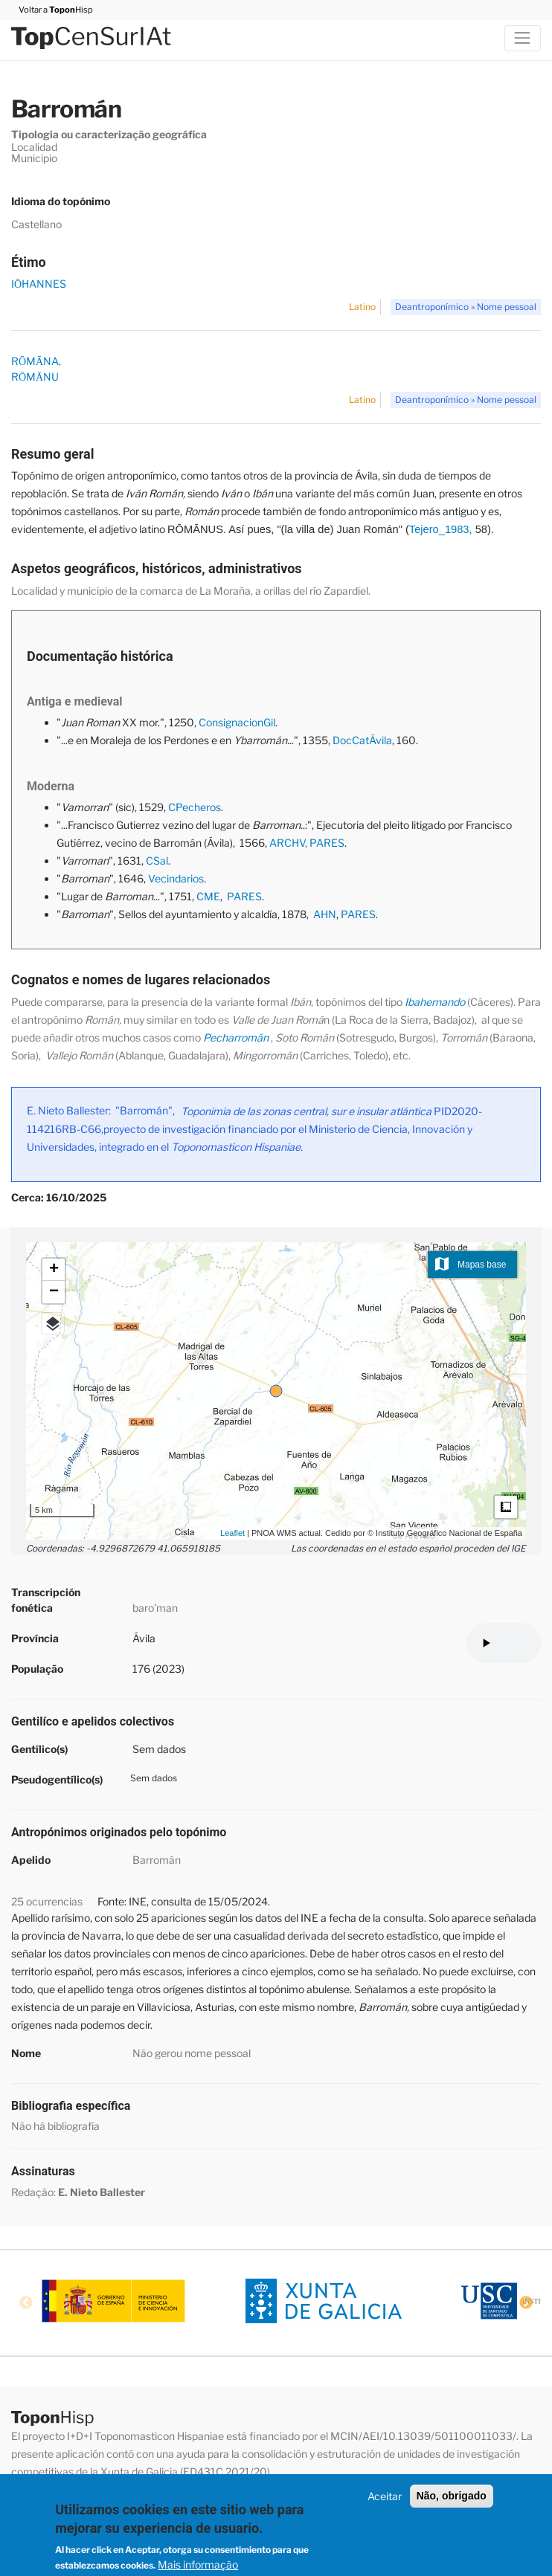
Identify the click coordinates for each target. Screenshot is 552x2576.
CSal (157, 860)
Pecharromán (236, 1037)
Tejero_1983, (440, 529)
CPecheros (194, 807)
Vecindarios (176, 878)
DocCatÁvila (362, 740)
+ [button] (54, 1270)
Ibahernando (435, 1001)
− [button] (54, 1292)
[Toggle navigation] (522, 38)
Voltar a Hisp (52, 9)
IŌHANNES (38, 283)
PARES (326, 842)
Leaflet (232, 1533)
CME (208, 896)
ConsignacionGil (237, 722)
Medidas (506, 1507)
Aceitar (385, 2496)
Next (526, 2303)
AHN (324, 914)
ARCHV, (288, 842)
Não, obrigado (452, 2496)
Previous (26, 2303)
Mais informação (198, 2564)
